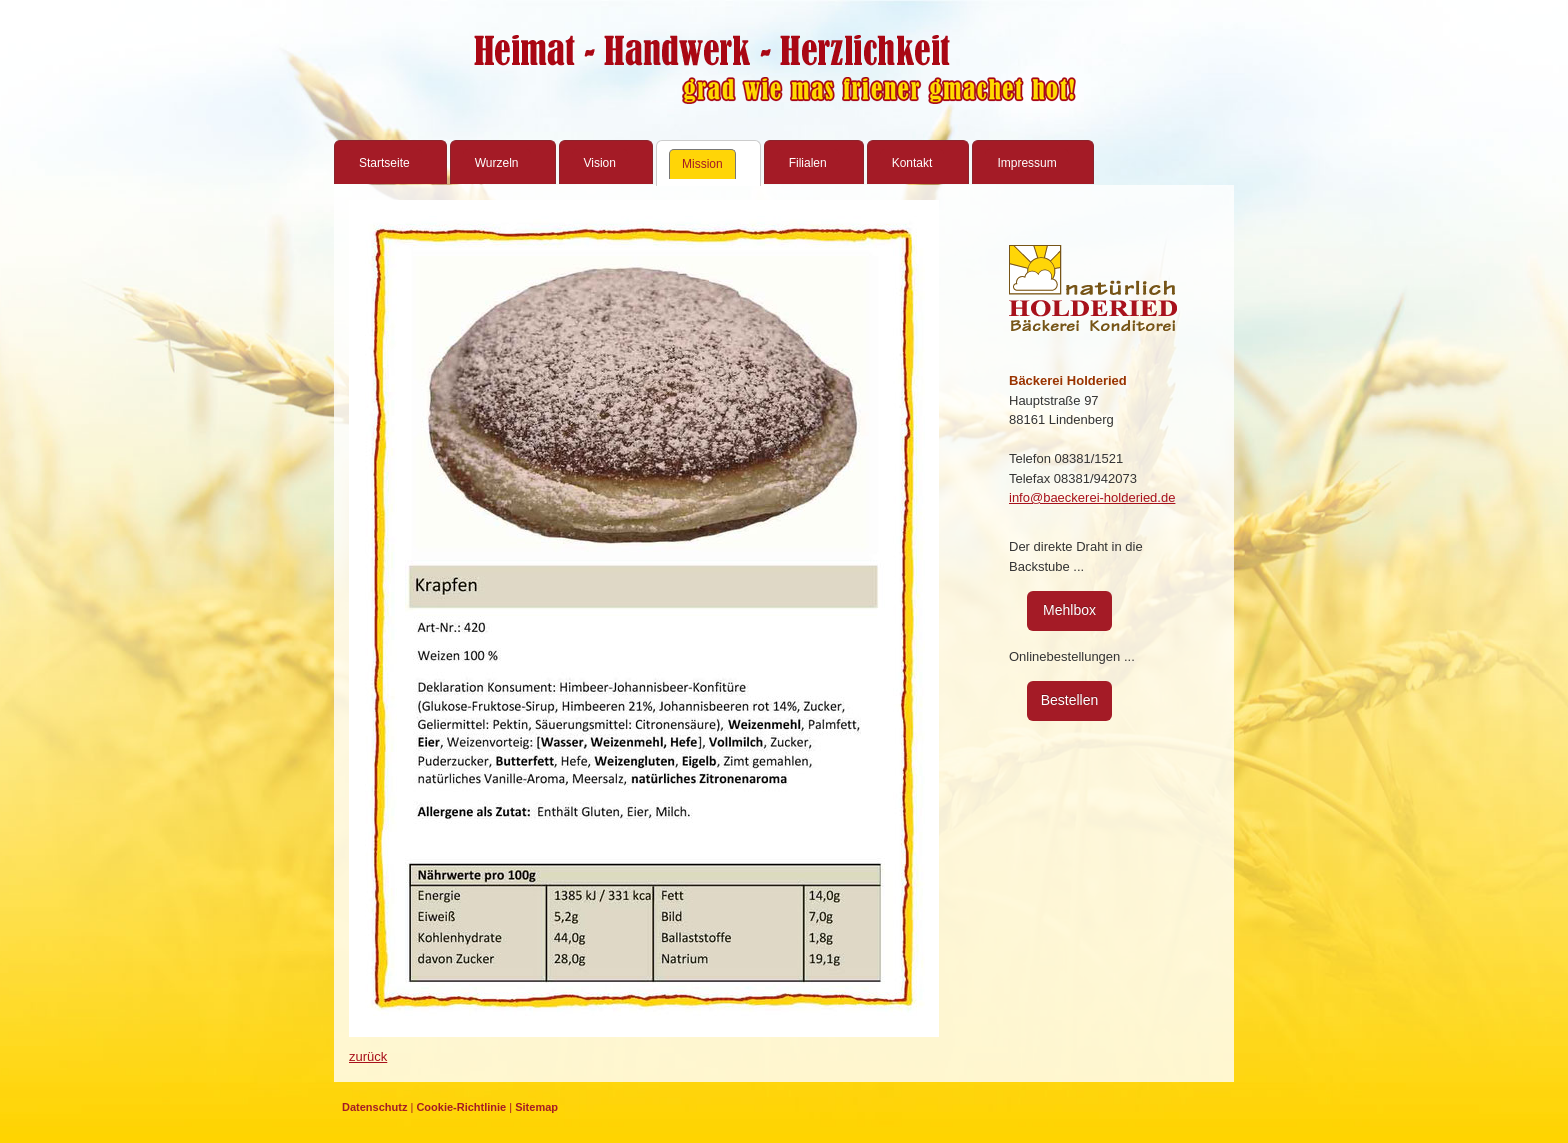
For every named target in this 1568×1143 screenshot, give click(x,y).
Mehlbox (1069, 610)
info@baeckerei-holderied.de (1092, 497)
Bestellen (1070, 700)
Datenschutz (374, 1107)
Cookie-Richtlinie (461, 1107)
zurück (368, 1056)
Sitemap (536, 1107)
